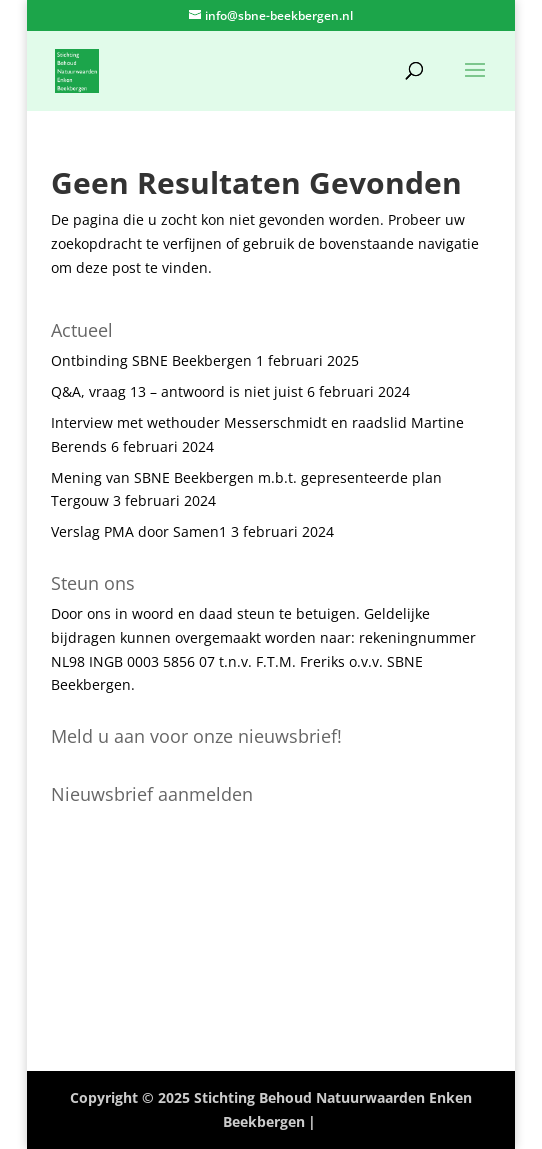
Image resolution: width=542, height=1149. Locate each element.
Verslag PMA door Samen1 (139, 531)
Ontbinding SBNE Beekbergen (151, 360)
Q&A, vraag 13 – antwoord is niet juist (177, 391)
